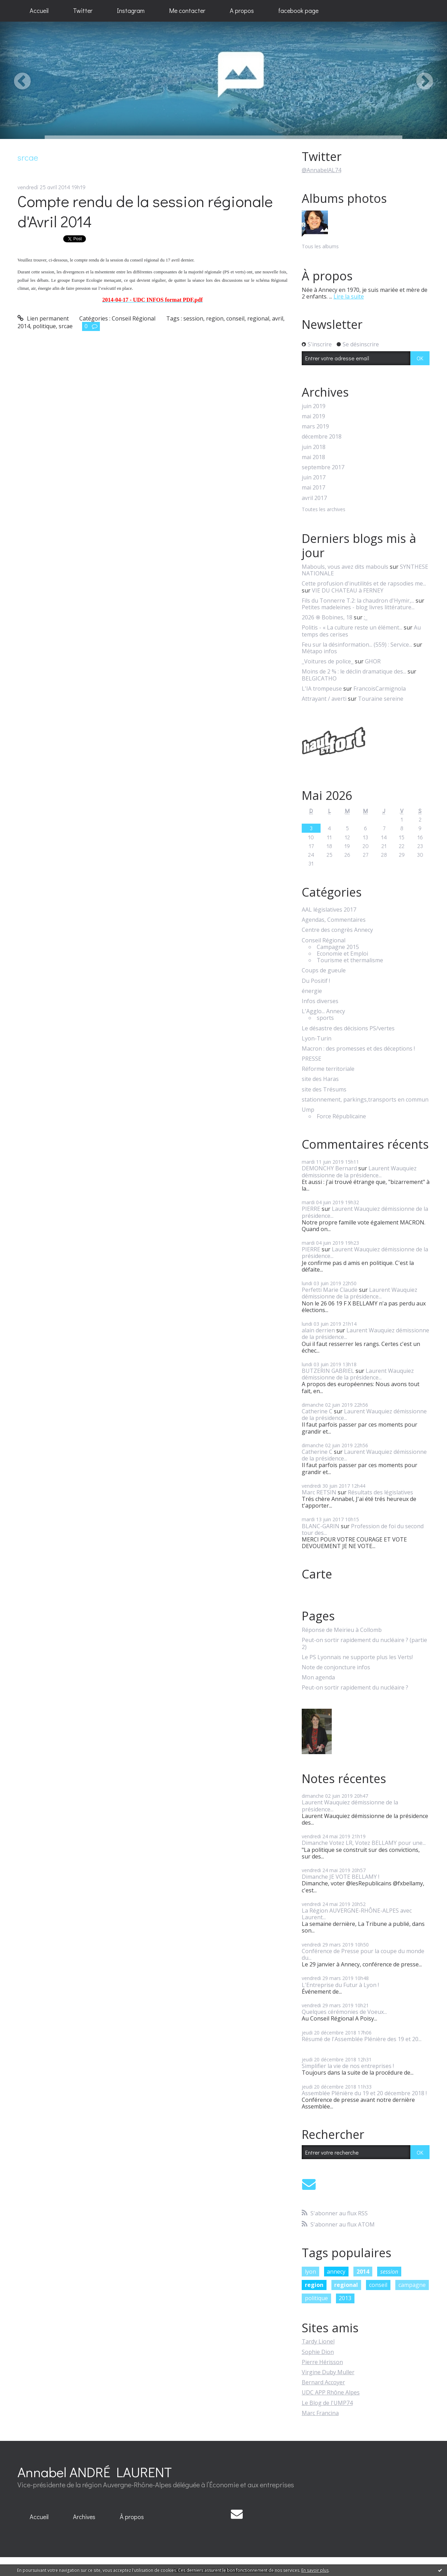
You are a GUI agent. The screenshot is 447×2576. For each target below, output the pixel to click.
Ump (308, 1109)
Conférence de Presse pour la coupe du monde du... (363, 1954)
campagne (412, 2285)
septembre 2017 (323, 467)
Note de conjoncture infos (336, 1667)
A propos (242, 10)
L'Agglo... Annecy (323, 1011)
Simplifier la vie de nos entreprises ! (348, 2066)
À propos (132, 2516)
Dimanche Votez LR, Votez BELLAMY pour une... (364, 1843)
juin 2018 (313, 447)
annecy (336, 2271)
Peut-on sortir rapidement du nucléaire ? (355, 1687)
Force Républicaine (341, 1116)
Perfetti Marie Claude (330, 1290)
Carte (317, 1574)
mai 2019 (313, 416)
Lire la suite (349, 296)
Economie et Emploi (342, 953)
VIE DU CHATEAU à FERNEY (347, 590)
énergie (312, 991)
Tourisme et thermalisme (350, 960)
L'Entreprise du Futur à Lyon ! (340, 1985)
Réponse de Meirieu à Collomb (342, 1630)
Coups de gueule (324, 970)
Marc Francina (320, 2413)
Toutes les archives (323, 510)
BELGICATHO (319, 678)
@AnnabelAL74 (321, 170)
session (193, 318)
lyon (310, 2271)
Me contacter (187, 10)
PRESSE (311, 1058)
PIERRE (311, 1209)
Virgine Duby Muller (328, 2372)
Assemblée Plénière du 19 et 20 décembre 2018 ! (364, 2093)
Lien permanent (43, 318)
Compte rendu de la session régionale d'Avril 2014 (145, 211)
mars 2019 (315, 426)
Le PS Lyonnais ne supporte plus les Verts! (357, 1657)
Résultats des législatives (380, 1492)
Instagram (131, 10)
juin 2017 (313, 477)
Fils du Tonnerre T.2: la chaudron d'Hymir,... (358, 600)
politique (44, 326)
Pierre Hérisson (322, 2362)
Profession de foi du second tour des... (363, 1529)
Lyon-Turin (316, 1038)
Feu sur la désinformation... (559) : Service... (357, 644)
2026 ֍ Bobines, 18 (327, 617)
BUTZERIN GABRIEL (328, 1371)
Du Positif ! (316, 981)
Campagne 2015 (338, 947)
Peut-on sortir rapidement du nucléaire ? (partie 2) (364, 1643)
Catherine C (317, 1411)
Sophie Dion (318, 2352)
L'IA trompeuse (322, 688)
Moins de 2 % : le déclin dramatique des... (354, 671)
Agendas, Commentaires (334, 920)
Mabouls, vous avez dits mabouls (345, 567)
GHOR (373, 661)
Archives (84, 2516)
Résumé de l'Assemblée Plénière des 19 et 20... (362, 2039)
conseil (235, 318)
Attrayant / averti (324, 698)
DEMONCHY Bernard (329, 1168)
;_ (365, 617)
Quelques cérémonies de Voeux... (344, 2012)
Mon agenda (318, 1677)
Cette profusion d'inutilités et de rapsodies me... (364, 583)
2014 (23, 326)
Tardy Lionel (318, 2341)
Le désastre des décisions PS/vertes (348, 1028)
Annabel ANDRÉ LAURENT (94, 2472)
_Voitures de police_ (327, 661)
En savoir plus (315, 2570)
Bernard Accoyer (323, 2382)
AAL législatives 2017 (329, 909)
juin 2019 (313, 406)
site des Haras (320, 1079)
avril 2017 (314, 498)
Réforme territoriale (328, 1069)
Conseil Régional (133, 318)
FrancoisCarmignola (379, 688)
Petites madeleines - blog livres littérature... (358, 607)
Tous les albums (320, 246)
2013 (345, 2298)
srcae (66, 326)
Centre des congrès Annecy (337, 930)
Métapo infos (319, 651)
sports (325, 1018)
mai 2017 (313, 487)
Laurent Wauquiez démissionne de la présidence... (359, 1171)
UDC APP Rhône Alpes (331, 2392)
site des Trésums (324, 1089)
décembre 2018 (322, 436)
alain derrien (318, 1330)
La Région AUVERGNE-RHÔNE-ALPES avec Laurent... (357, 1914)
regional (258, 318)
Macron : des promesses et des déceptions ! (358, 1048)
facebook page (298, 10)
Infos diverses (320, 1001)
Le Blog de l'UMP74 (327, 2403)
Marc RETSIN (319, 1492)
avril (277, 318)
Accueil (39, 10)
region (215, 318)
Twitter (83, 10)
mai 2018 (313, 457)
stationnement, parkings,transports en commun (365, 1099)
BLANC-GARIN (320, 1526)
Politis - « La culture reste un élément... (352, 627)
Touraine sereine (380, 698)
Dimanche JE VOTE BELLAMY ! (340, 1877)
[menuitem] (39, 11)
